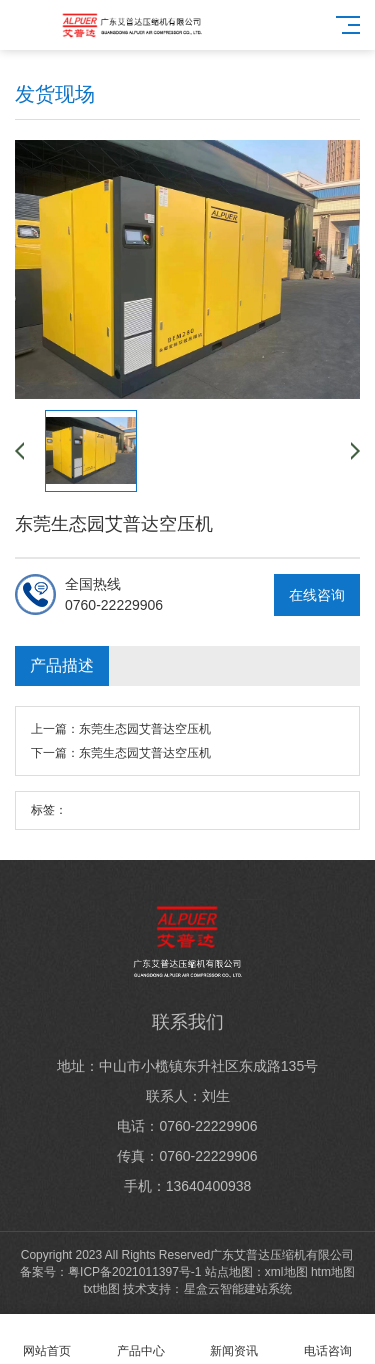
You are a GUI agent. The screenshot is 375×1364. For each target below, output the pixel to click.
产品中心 (141, 1339)
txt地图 (101, 1289)
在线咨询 (317, 595)
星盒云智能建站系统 (238, 1289)
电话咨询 (328, 1339)
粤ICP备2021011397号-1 (134, 1272)
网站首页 (47, 1339)
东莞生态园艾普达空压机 (145, 729)
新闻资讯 (235, 1339)
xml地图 (286, 1272)
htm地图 (333, 1272)
